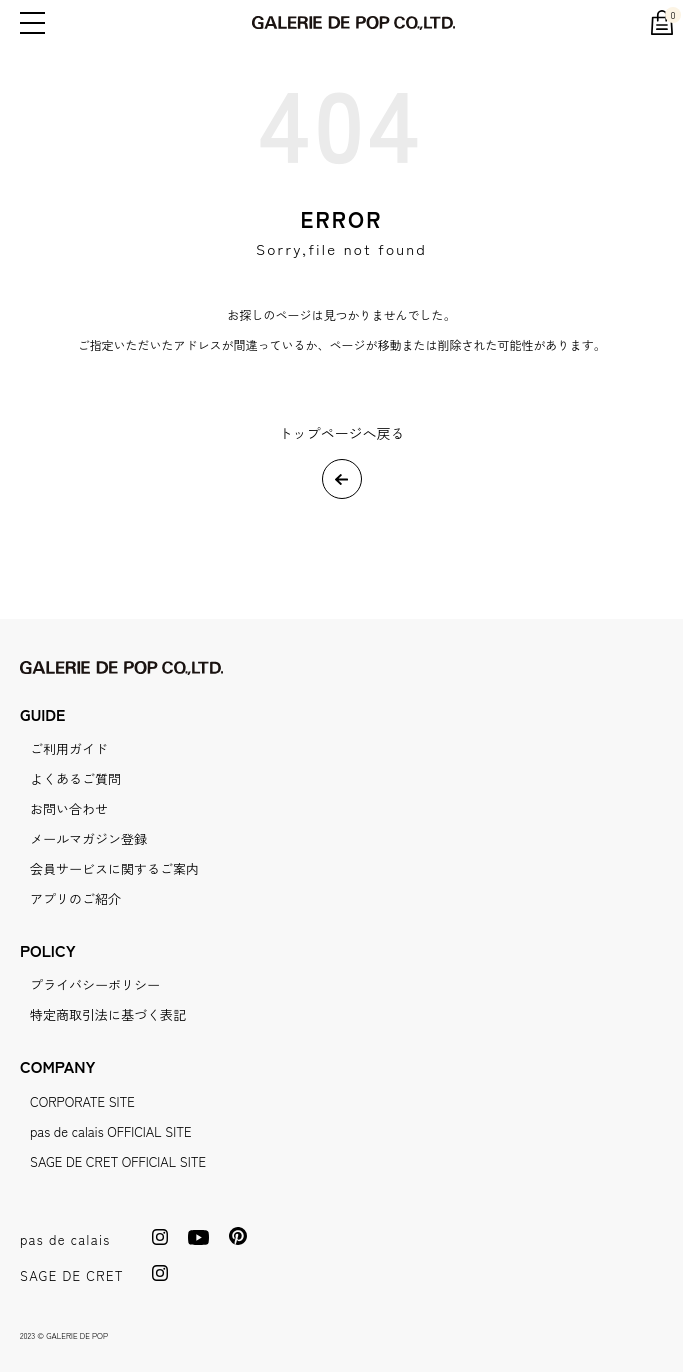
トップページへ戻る (342, 433)
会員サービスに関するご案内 (114, 868)
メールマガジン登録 (88, 838)
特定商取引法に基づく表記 (108, 1014)
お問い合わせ (69, 808)
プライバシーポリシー (95, 984)
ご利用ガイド (69, 748)
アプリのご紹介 (75, 898)
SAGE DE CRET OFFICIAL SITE (118, 1161)
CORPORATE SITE (82, 1101)
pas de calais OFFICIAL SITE (110, 1131)
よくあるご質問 (75, 778)
